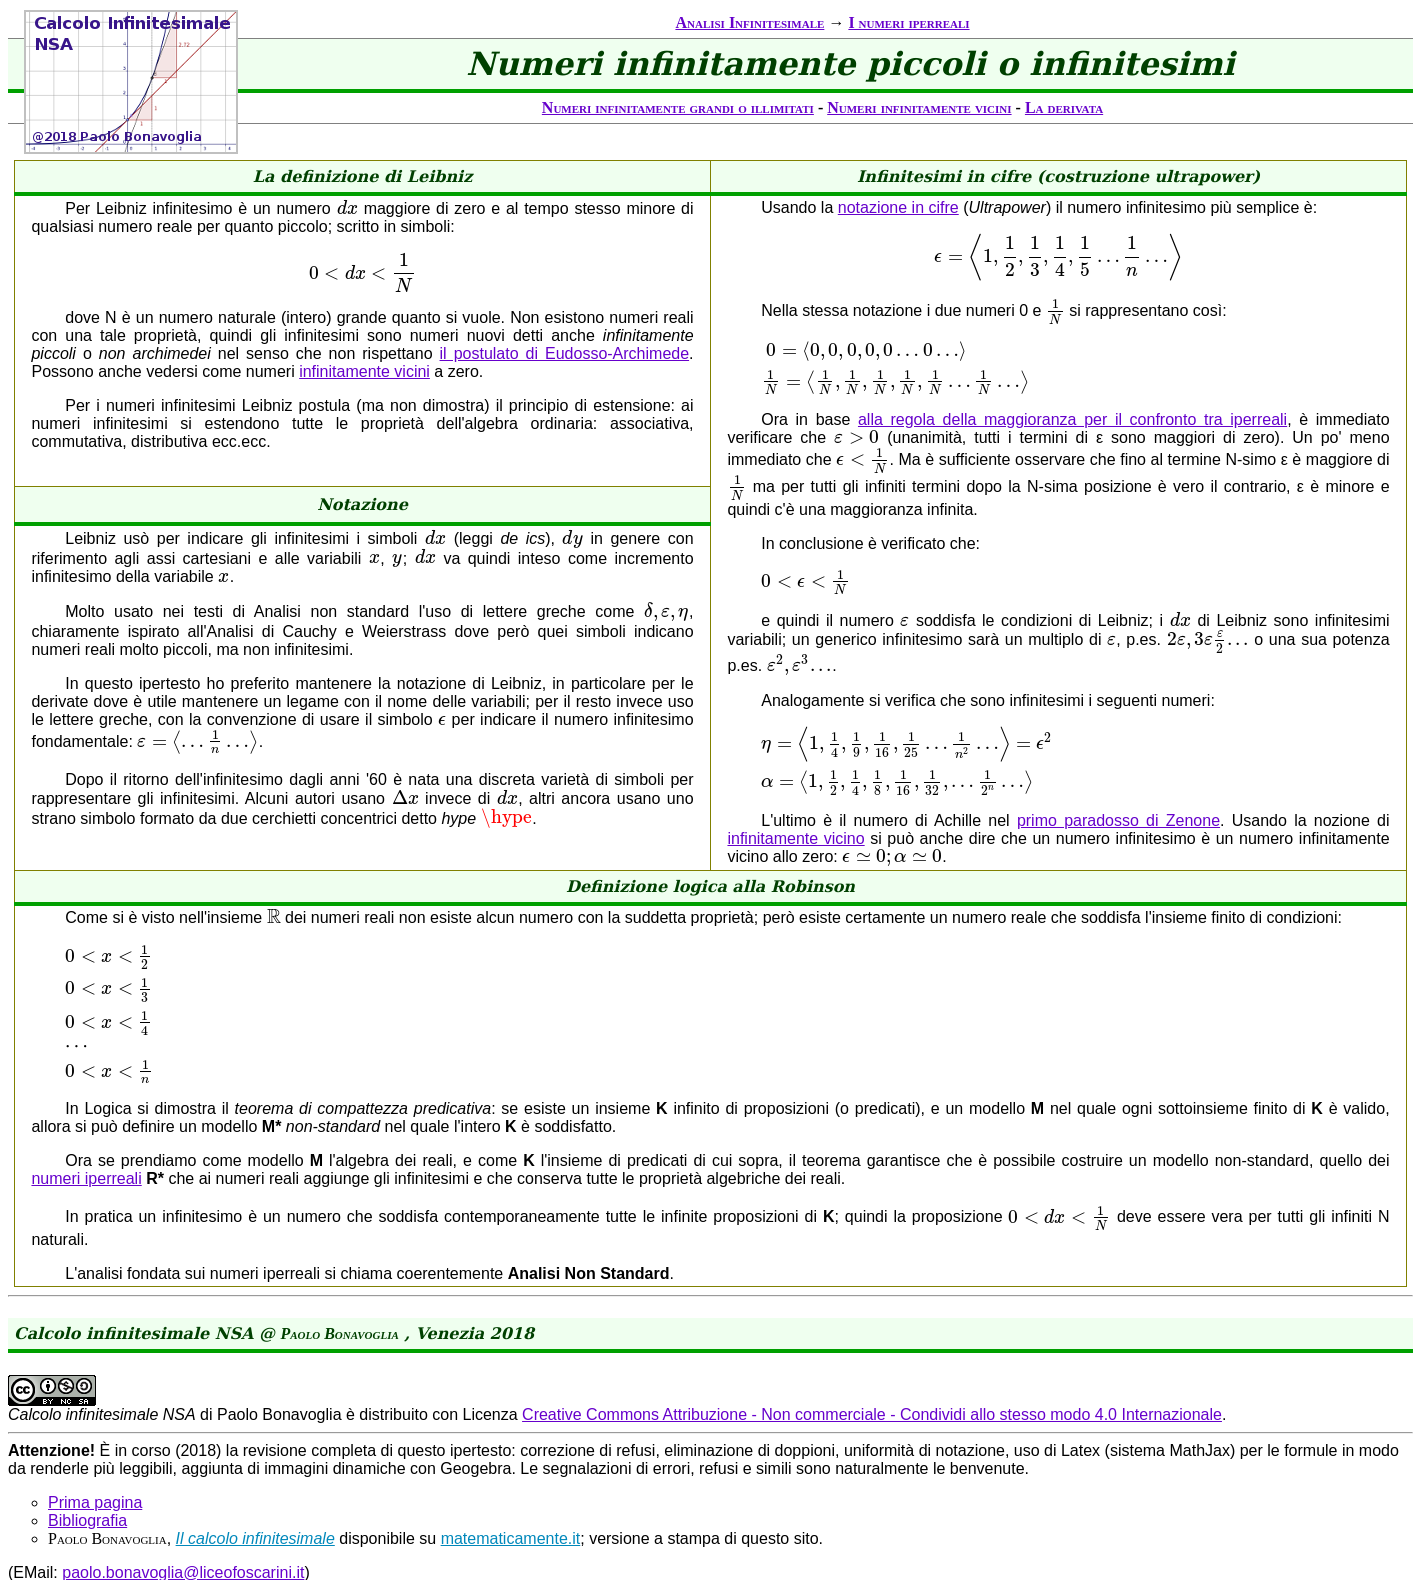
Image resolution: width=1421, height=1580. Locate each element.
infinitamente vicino (795, 904)
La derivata (1064, 107)
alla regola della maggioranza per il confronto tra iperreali (1072, 441)
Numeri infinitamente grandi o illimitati (678, 107)
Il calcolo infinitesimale (255, 1492)
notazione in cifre (898, 207)
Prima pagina (95, 1456)
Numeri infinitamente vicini (919, 107)
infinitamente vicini (364, 374)
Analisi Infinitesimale (749, 22)
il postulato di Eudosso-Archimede (565, 356)
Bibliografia (87, 1474)
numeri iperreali (86, 1141)
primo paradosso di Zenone (1118, 886)
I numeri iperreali (908, 22)
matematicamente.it (511, 1492)
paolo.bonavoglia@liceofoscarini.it (183, 1526)
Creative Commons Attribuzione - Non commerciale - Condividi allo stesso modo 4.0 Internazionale (872, 1368)
